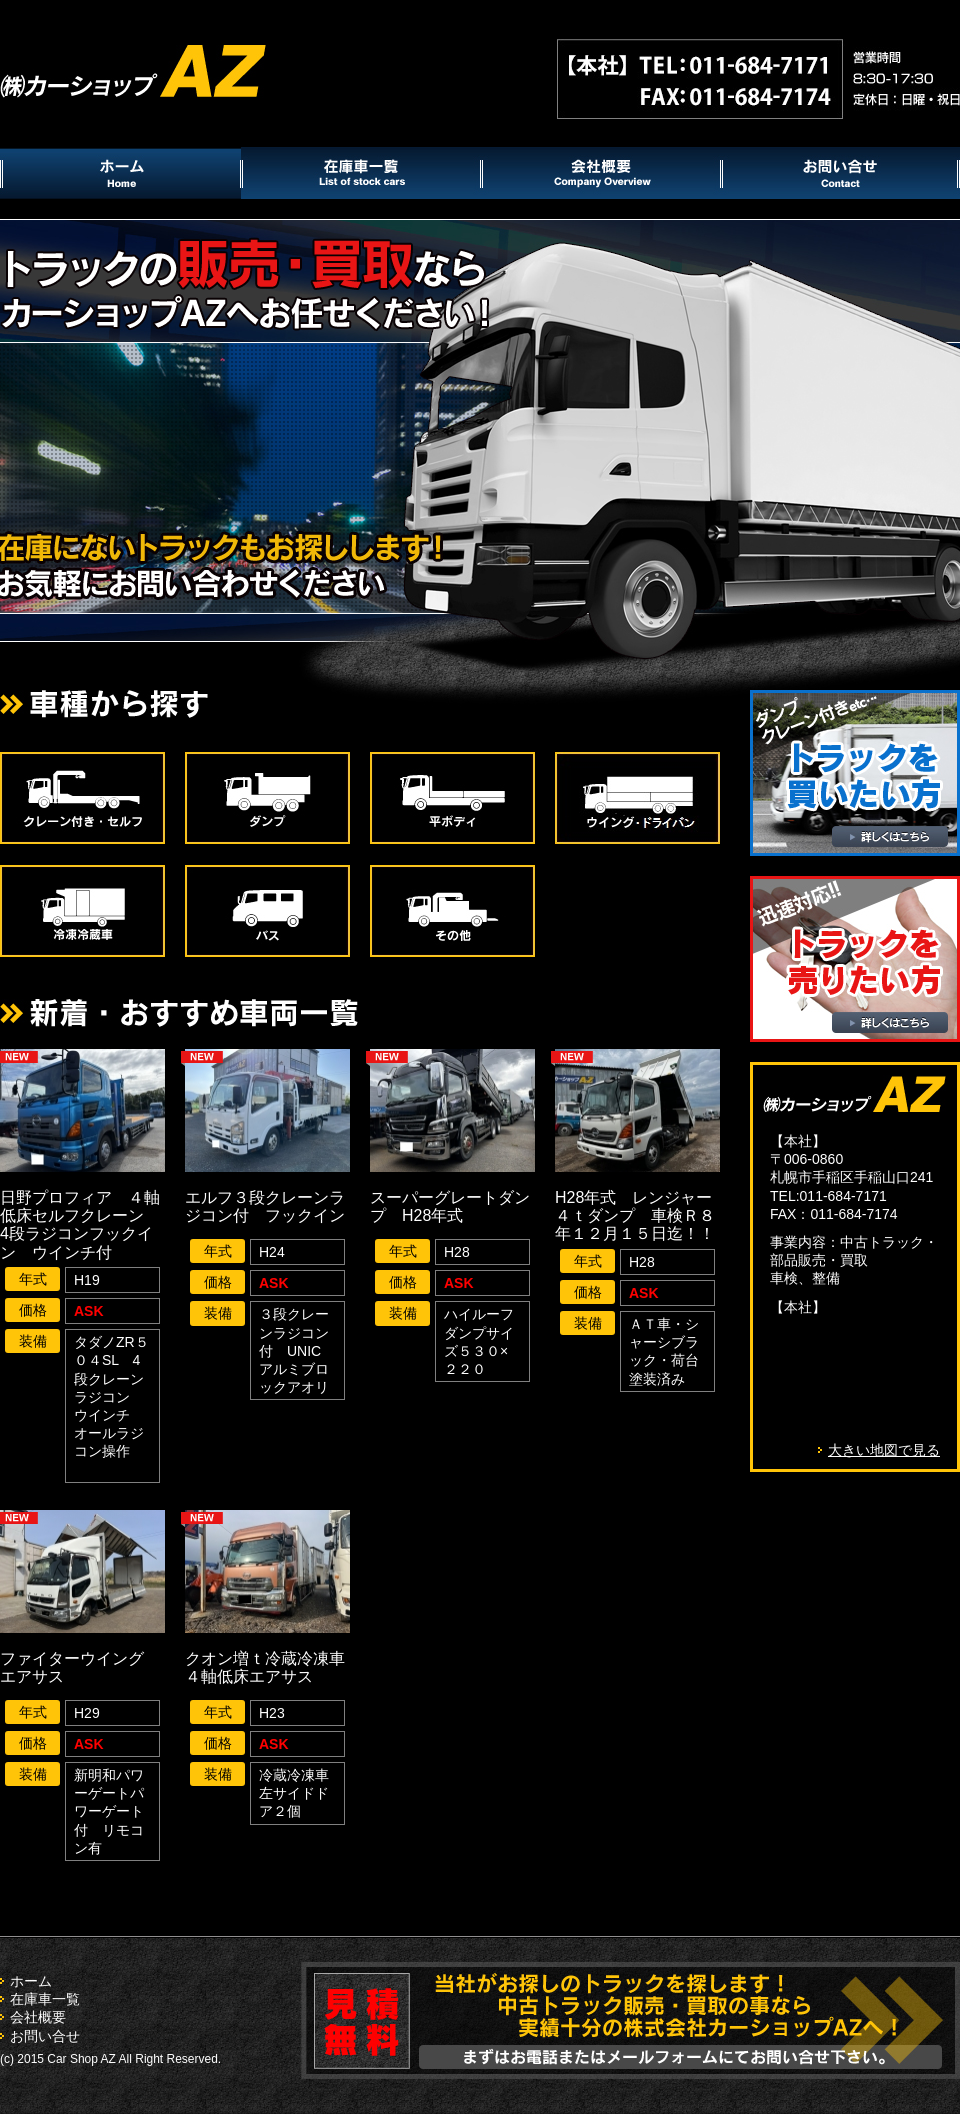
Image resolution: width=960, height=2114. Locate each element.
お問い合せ (45, 2036)
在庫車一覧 (45, 1999)
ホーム (31, 1981)
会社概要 (38, 2017)
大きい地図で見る (884, 1450)
